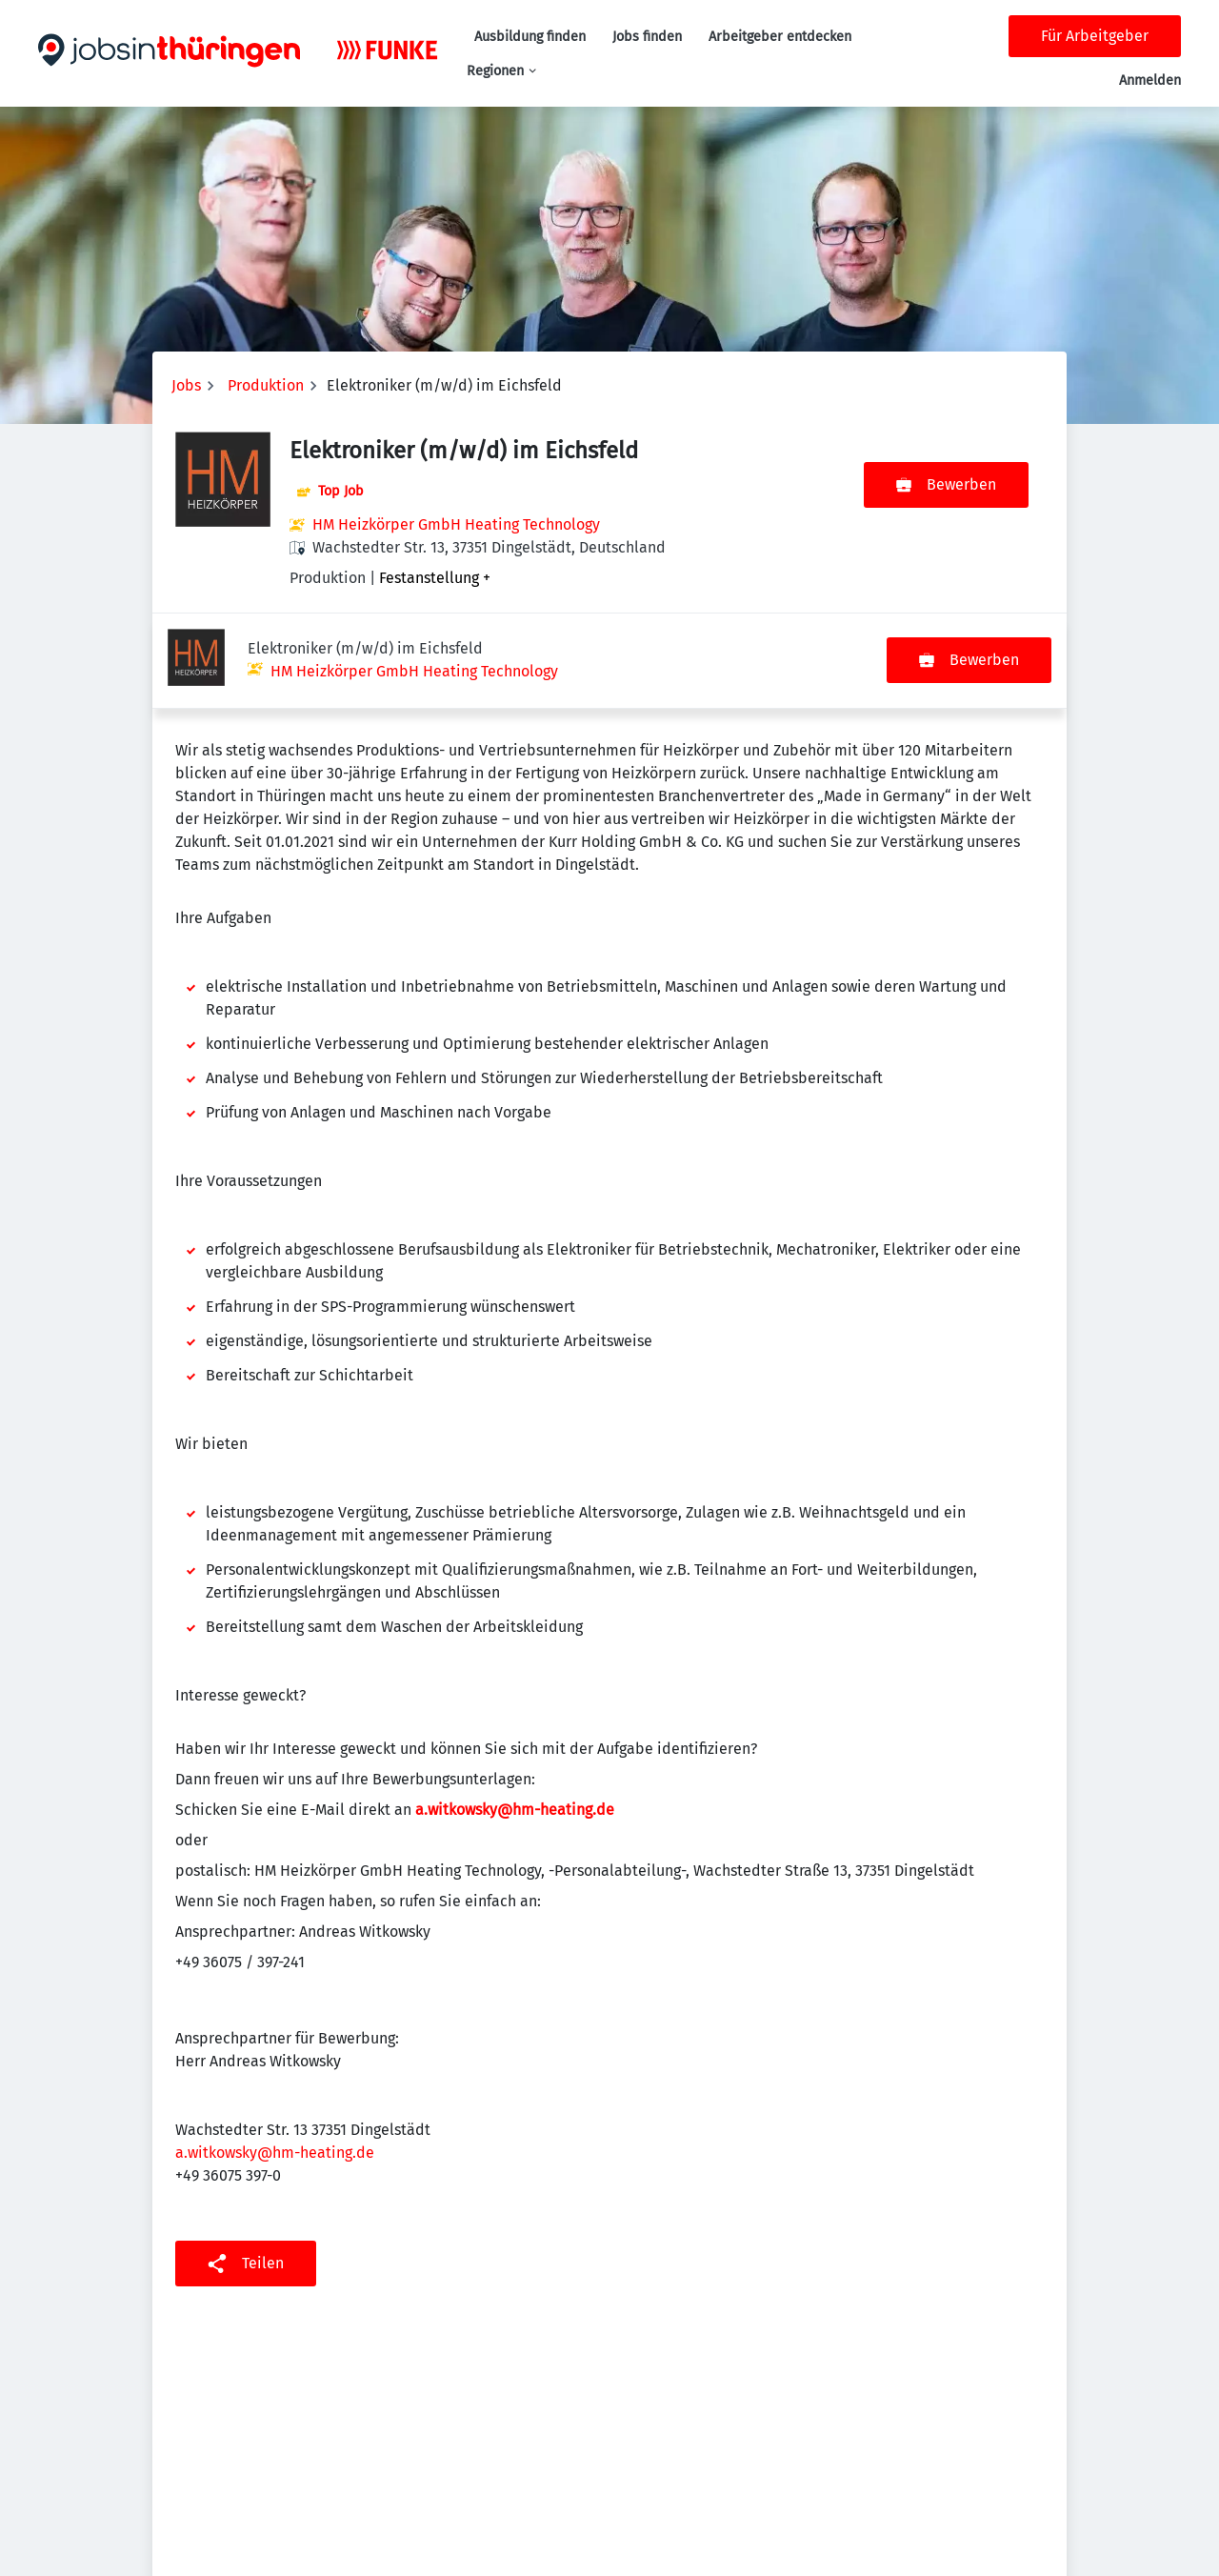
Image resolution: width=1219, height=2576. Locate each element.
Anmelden (1150, 80)
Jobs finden (647, 37)
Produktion (266, 385)
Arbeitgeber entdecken (780, 37)
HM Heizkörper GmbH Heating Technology (456, 524)
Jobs (186, 385)
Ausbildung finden (530, 37)
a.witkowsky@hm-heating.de (274, 2057)
